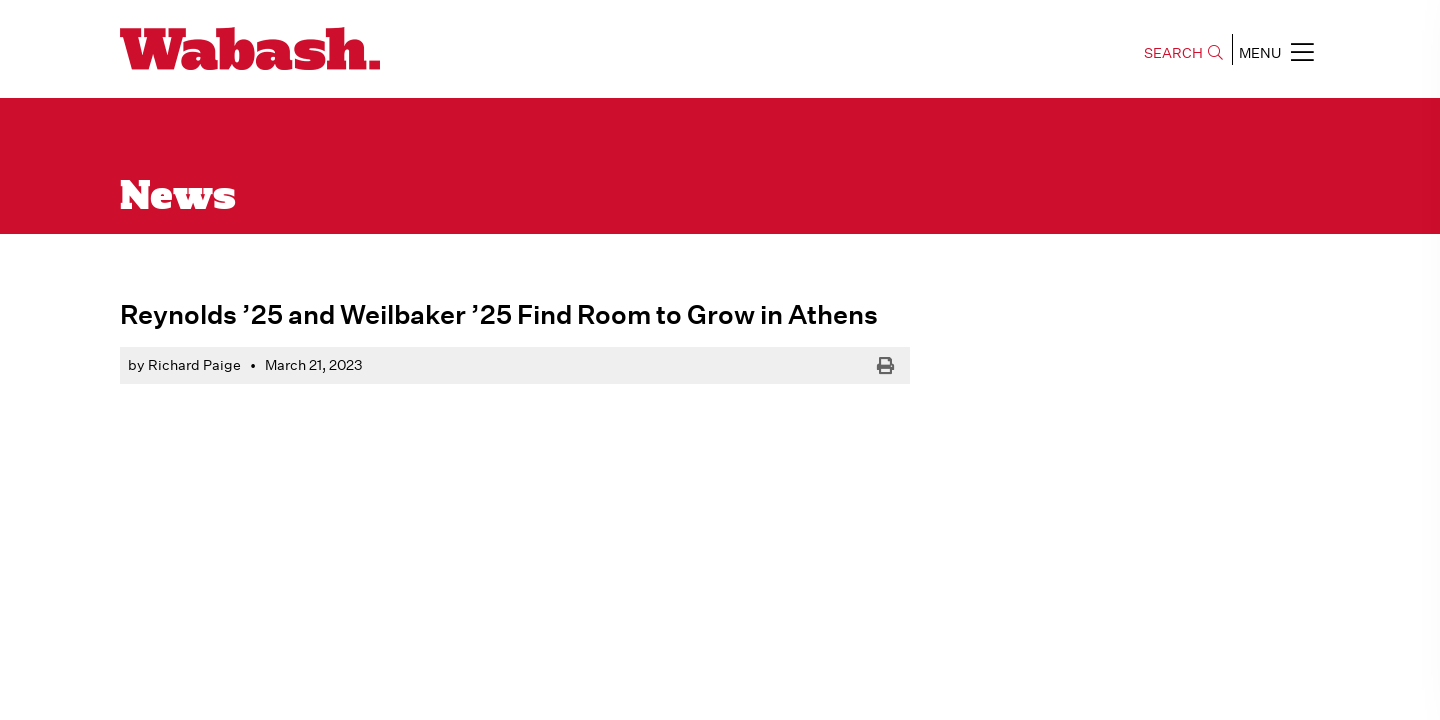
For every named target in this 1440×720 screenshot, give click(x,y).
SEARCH (1183, 53)
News (178, 198)
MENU (1276, 52)
